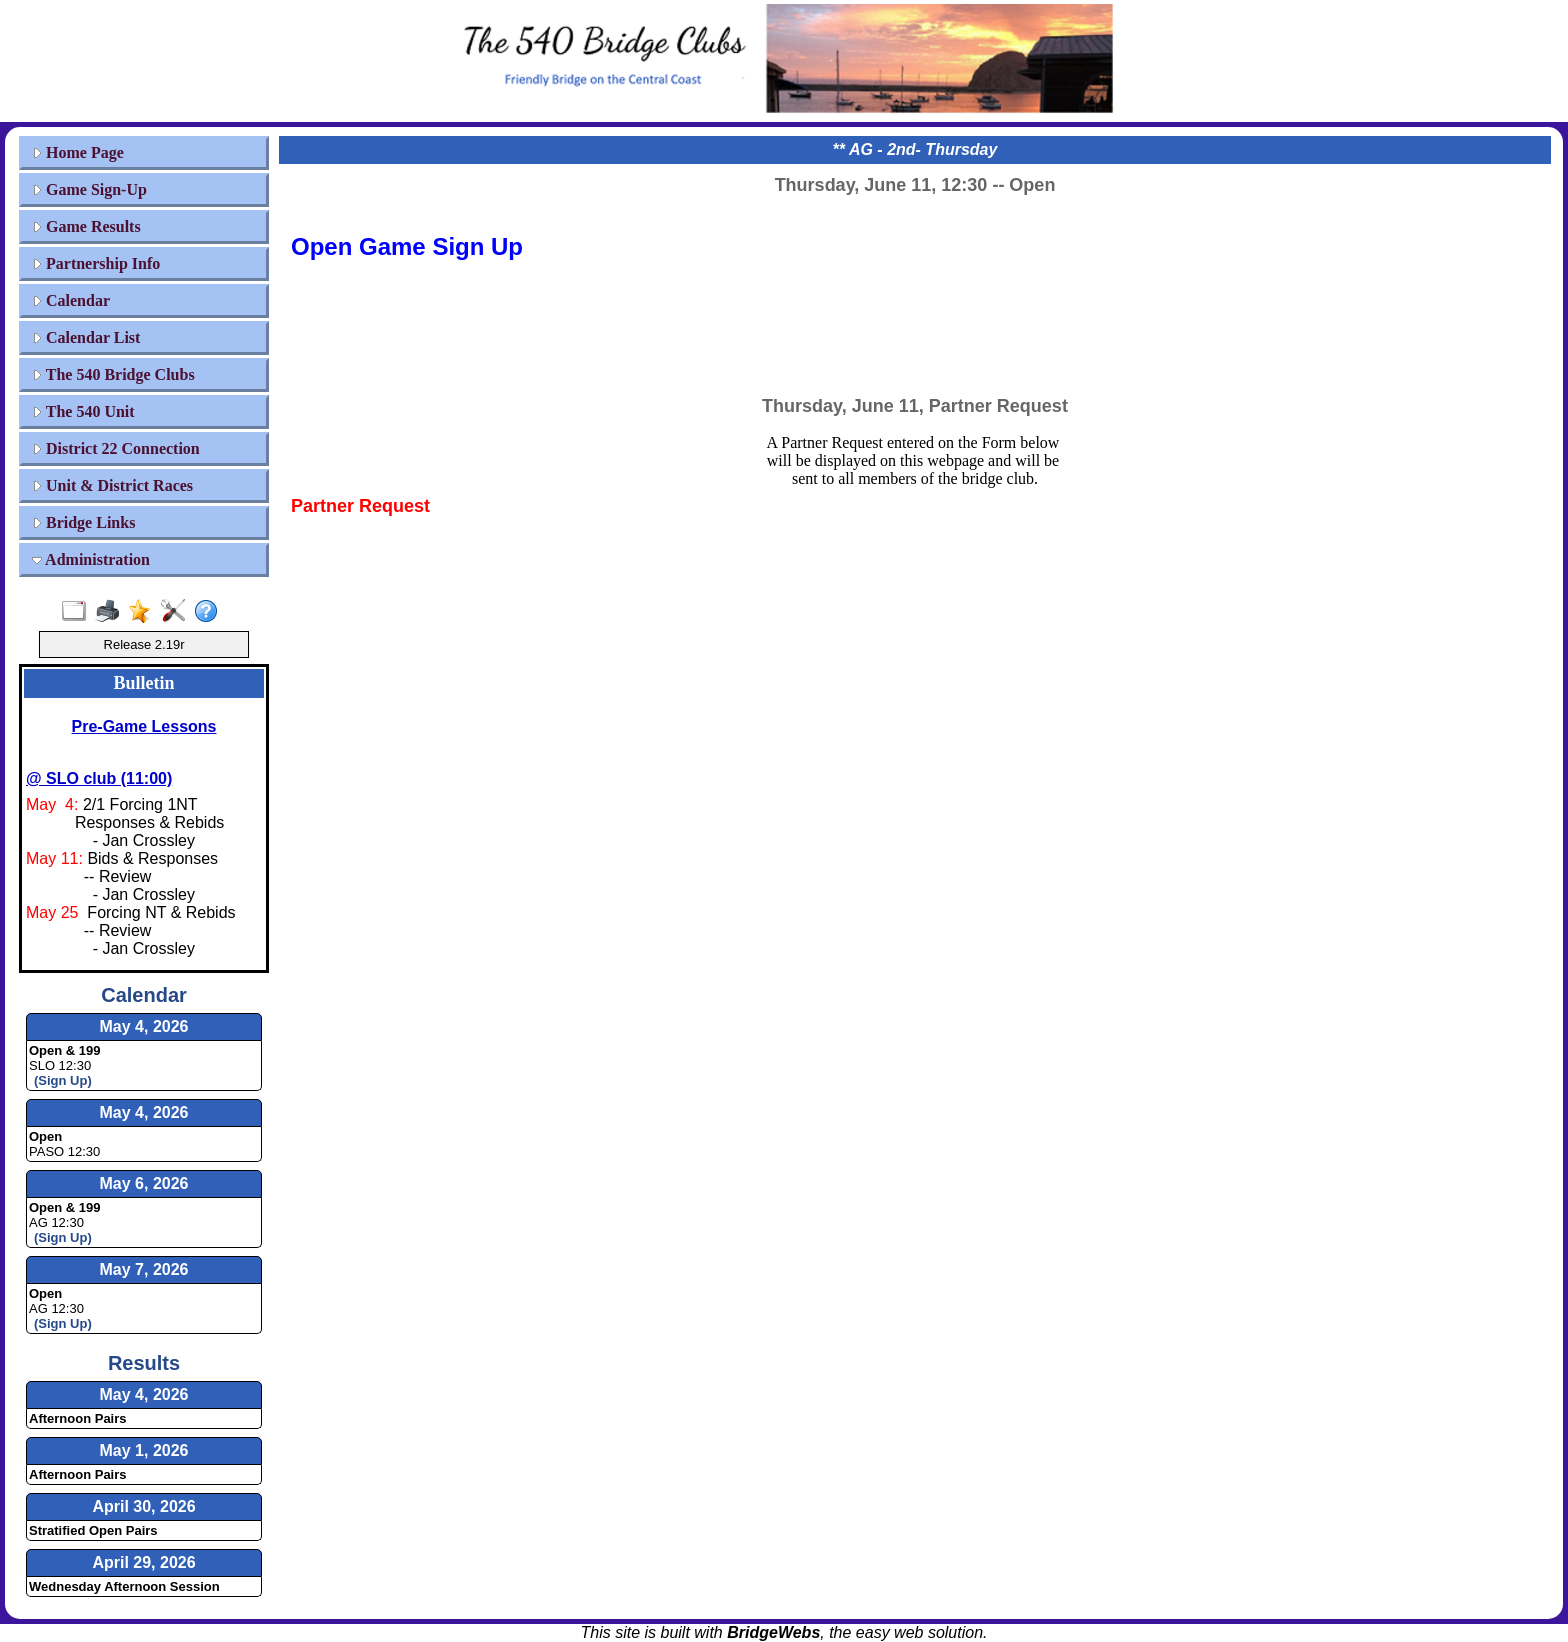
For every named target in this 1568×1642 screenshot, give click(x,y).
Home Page (78, 152)
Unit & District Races (112, 485)
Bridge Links (83, 522)
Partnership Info (96, 263)
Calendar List (86, 337)
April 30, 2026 (143, 1506)
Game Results (86, 226)
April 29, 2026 (143, 1562)
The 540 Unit (83, 411)
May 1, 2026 (144, 1450)
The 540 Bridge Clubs (113, 374)
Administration (91, 559)
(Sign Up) (63, 1080)
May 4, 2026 (144, 1394)
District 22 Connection (116, 448)
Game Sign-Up (89, 189)
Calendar (71, 300)
